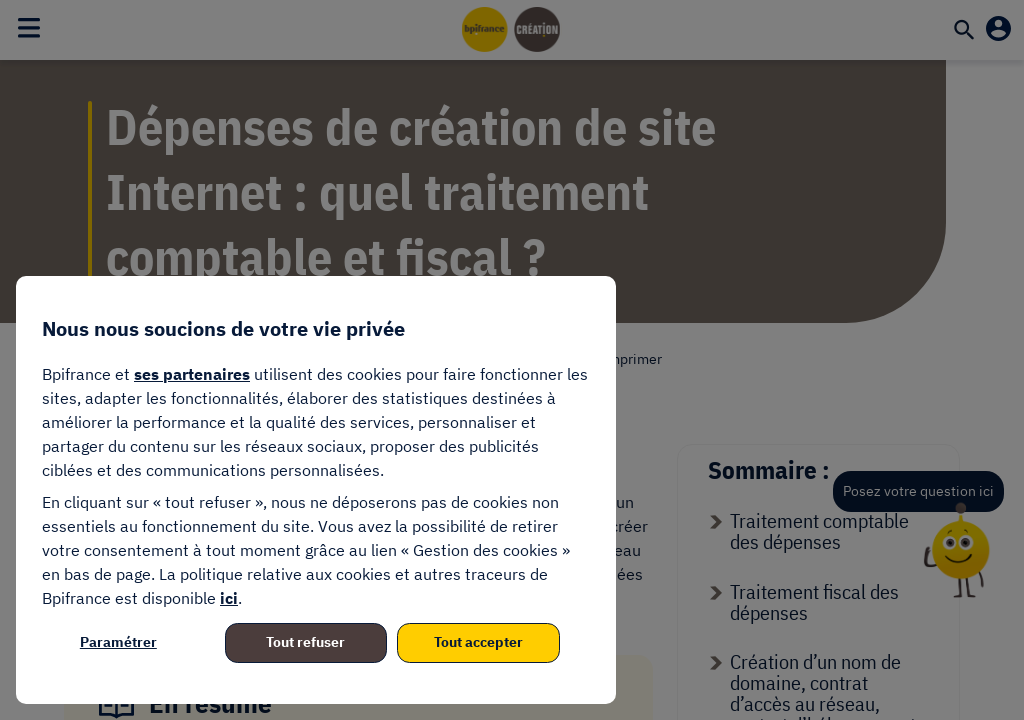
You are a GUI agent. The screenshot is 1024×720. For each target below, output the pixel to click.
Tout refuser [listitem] (305, 642)
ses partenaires (192, 374)
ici (229, 598)
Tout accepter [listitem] (478, 642)
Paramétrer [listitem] (118, 642)
